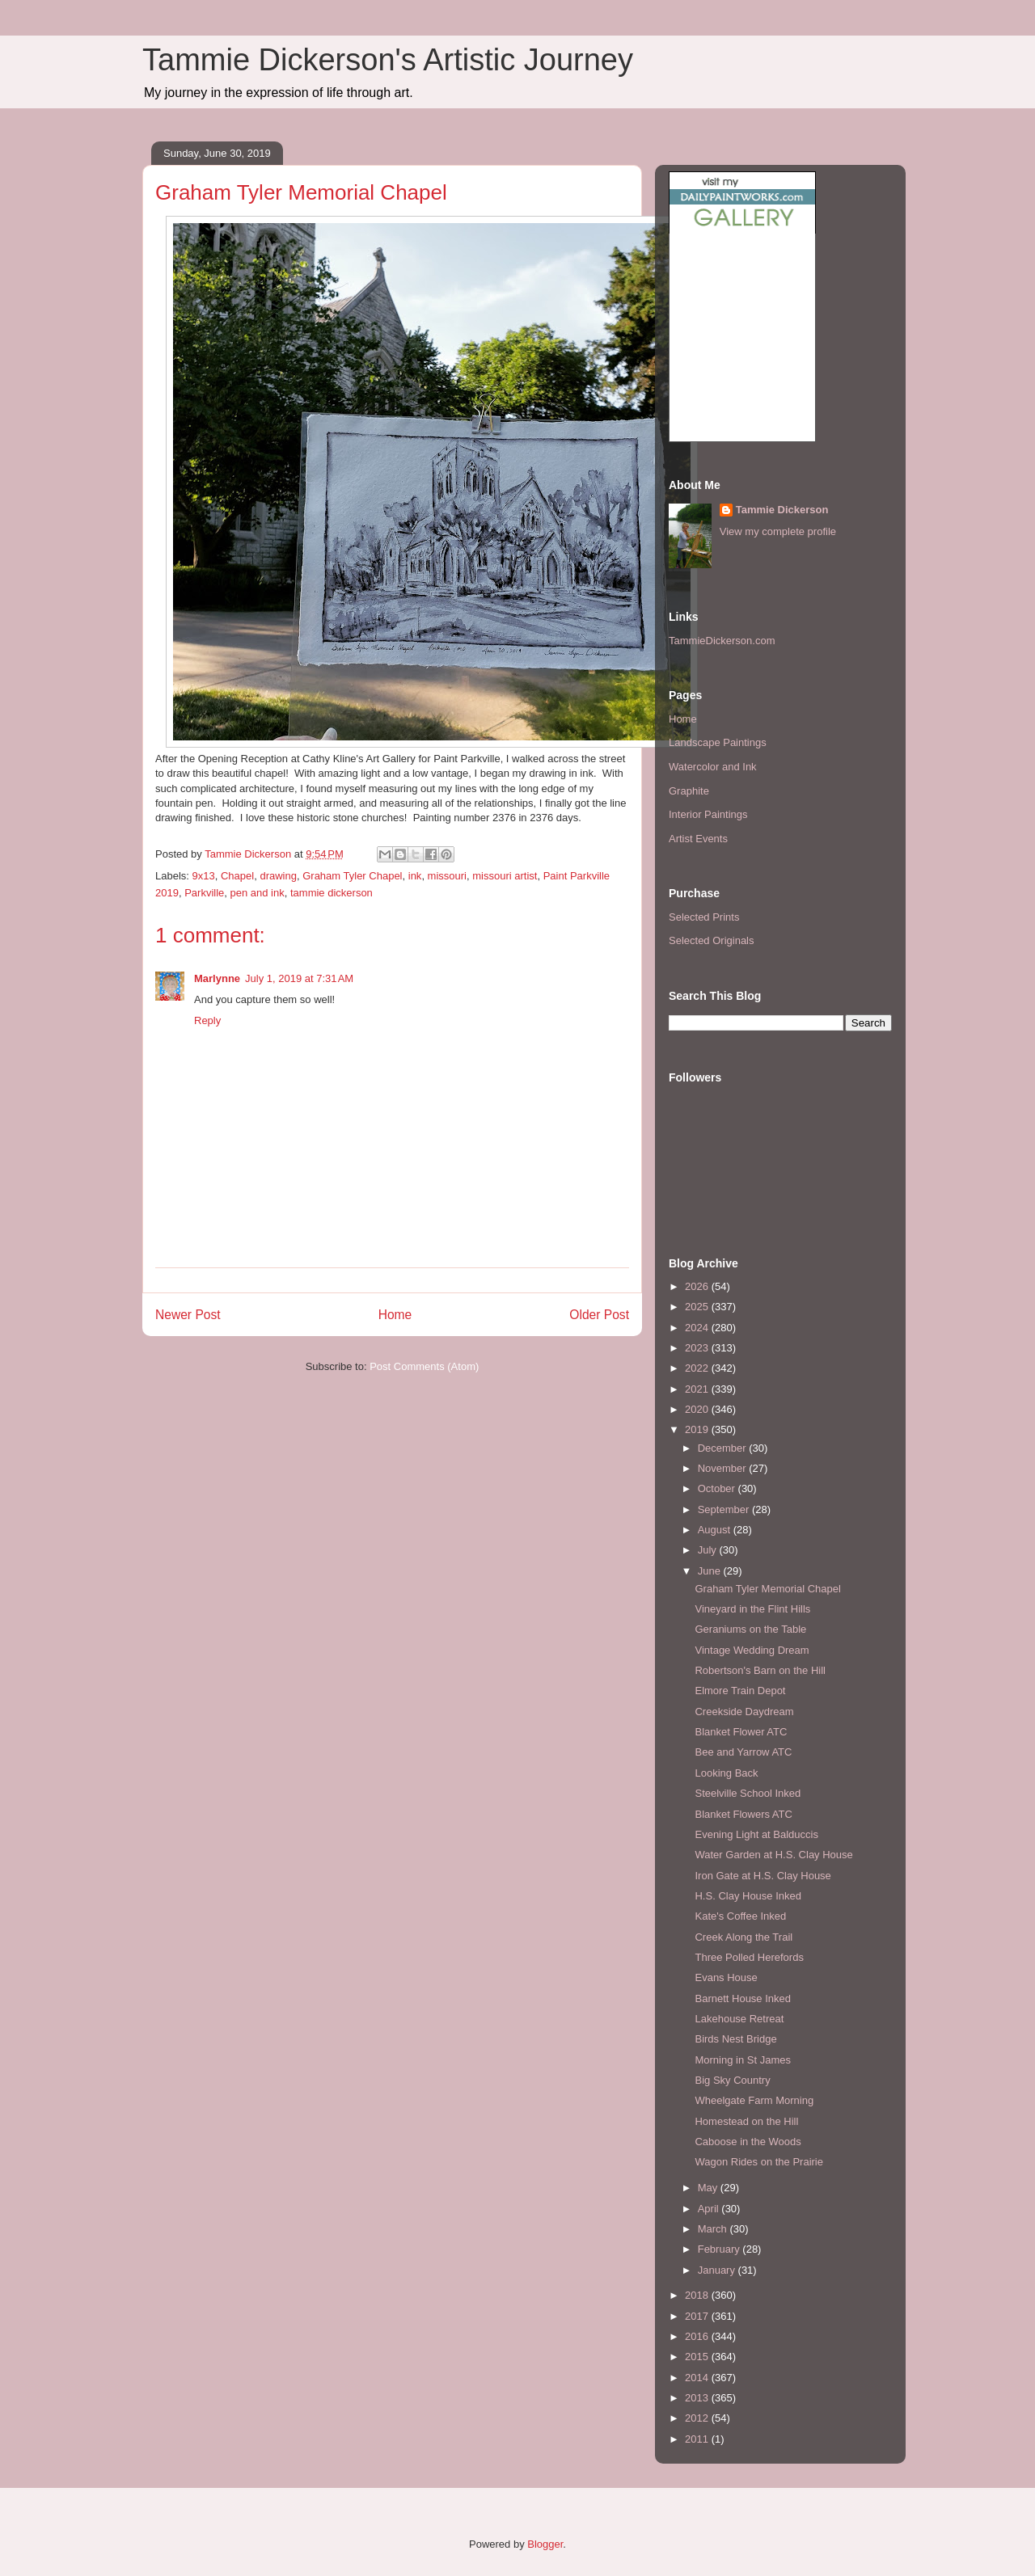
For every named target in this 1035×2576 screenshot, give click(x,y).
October (718, 1488)
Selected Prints (704, 917)
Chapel (237, 876)
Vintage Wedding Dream (752, 1650)
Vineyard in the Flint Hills (752, 1609)
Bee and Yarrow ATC (743, 1752)
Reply (207, 1020)
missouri (447, 876)
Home (395, 1315)
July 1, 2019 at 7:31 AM (299, 978)
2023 (698, 1348)
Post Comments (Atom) (424, 1366)
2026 (698, 1286)
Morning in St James (743, 2060)
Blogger (545, 2544)
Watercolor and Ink (713, 767)
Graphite (689, 791)
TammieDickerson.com (722, 641)
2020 (698, 1409)
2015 (698, 2356)
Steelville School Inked (748, 1793)
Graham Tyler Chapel (352, 876)
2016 (698, 2336)
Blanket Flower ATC (741, 1732)
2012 (698, 2418)
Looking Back (726, 1773)
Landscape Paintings (718, 742)
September (725, 1509)
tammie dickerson (331, 893)
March (714, 2229)
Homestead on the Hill (746, 2121)
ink (415, 876)
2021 (698, 1389)
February (720, 2249)
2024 (698, 1328)
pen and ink (257, 893)
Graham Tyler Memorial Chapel (767, 1589)
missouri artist (504, 876)
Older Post (599, 1315)
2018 (698, 2295)
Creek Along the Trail (743, 1937)
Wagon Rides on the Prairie (759, 2162)
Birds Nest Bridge (735, 2039)
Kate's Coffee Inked (740, 1916)
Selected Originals (711, 940)
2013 (698, 2398)
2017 (698, 2316)
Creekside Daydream (744, 1711)
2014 (698, 2378)
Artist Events (698, 839)
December (724, 1448)
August (715, 1530)
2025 (698, 1307)
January (718, 2270)
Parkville (204, 893)
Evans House (726, 1977)
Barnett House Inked (743, 1998)
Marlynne (217, 978)
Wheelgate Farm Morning (754, 2100)
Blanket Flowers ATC (743, 1814)
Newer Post (188, 1315)
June (711, 1571)
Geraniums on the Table (750, 1629)
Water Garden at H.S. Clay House (773, 1855)
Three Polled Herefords (749, 1957)
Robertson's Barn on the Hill (760, 1670)
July (709, 1550)
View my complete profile (778, 531)
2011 (698, 2439)
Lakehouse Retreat (739, 2019)
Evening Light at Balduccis (756, 1834)
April (710, 2209)
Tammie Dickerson (782, 510)
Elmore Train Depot (740, 1690)
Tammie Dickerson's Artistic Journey (387, 60)
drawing (278, 876)
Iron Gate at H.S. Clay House (762, 1876)
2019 (698, 1429)
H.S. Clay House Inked (748, 1896)
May (709, 2188)
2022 (698, 1368)
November (724, 1468)
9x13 (203, 876)
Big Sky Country (732, 2080)
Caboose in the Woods (748, 2141)
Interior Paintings (708, 814)
